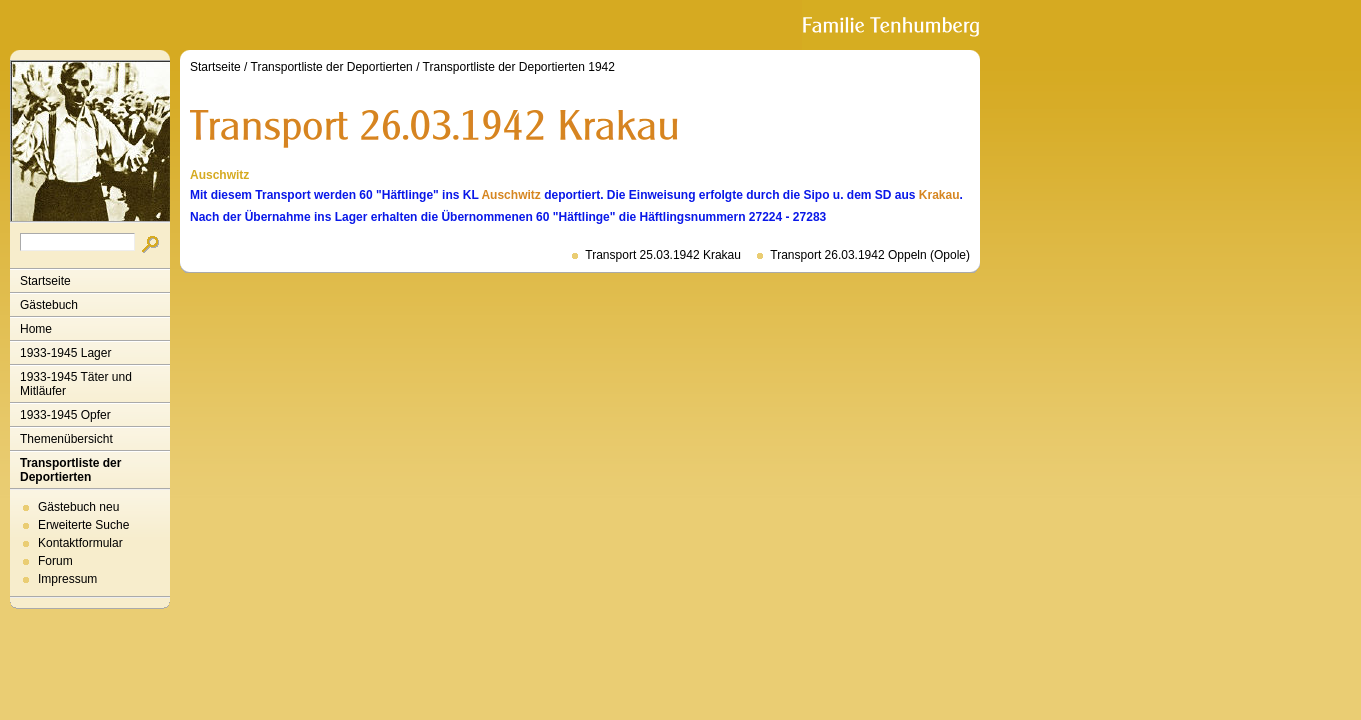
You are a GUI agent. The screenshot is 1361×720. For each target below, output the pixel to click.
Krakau (939, 195)
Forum (55, 561)
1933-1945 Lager (65, 353)
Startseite (45, 281)
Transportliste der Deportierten (70, 470)
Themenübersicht (66, 439)
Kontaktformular (80, 543)
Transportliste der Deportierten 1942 (519, 67)
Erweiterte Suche (83, 525)
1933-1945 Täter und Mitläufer (76, 384)
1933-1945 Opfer (65, 415)
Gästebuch (49, 305)
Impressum (67, 579)
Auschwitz (510, 195)
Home (36, 329)
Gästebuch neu (78, 507)
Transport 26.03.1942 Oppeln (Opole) (870, 255)
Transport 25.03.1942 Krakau (663, 255)
